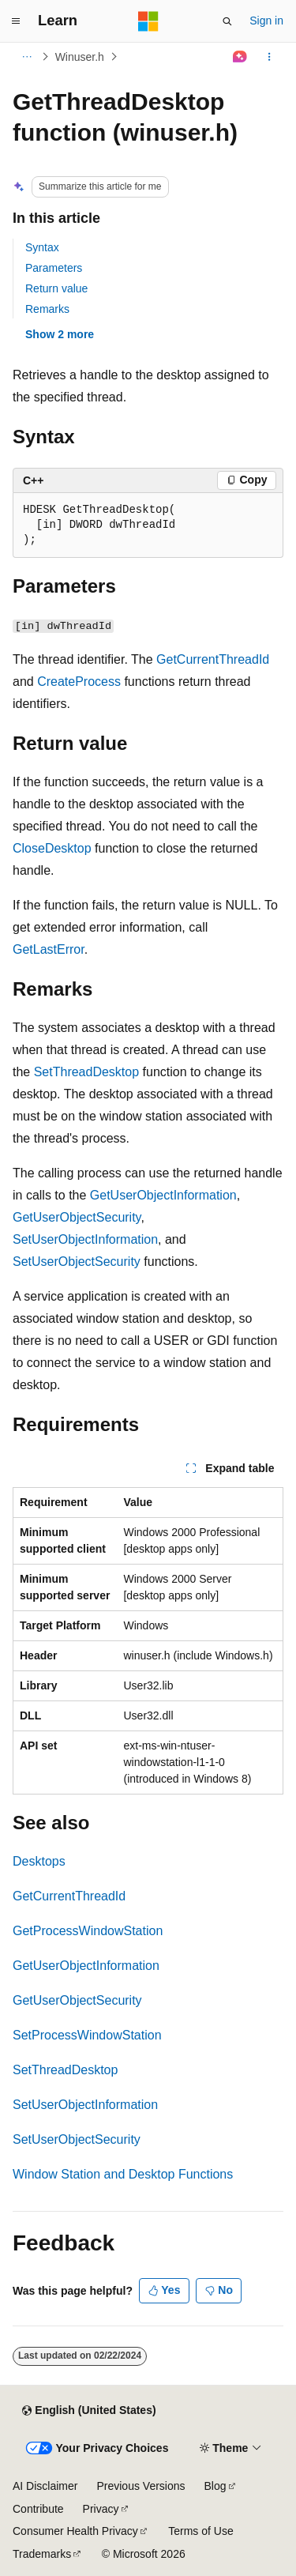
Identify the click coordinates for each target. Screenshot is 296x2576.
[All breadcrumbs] (26, 57)
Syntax (42, 247)
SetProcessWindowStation (87, 2035)
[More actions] (269, 57)
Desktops (39, 1861)
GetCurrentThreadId (212, 659)
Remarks (47, 309)
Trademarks (42, 2554)
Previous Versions (140, 2486)
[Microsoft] (148, 21)
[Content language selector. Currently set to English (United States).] (89, 2410)
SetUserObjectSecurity (77, 1261)
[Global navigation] (16, 21)
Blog (215, 2486)
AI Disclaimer (45, 2486)
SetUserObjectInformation (85, 1239)
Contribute (38, 2509)
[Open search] (227, 21)
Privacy (101, 2509)
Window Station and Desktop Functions (123, 2174)
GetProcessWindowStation (88, 1931)
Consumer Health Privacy (75, 2531)
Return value (56, 288)
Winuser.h (79, 57)
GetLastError (48, 949)
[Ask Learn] (240, 57)
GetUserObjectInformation (163, 1195)
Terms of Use (200, 2531)
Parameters (53, 268)
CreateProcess (79, 681)
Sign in (266, 20)
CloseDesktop (52, 848)
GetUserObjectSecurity (77, 1217)
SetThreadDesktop (86, 1072)
